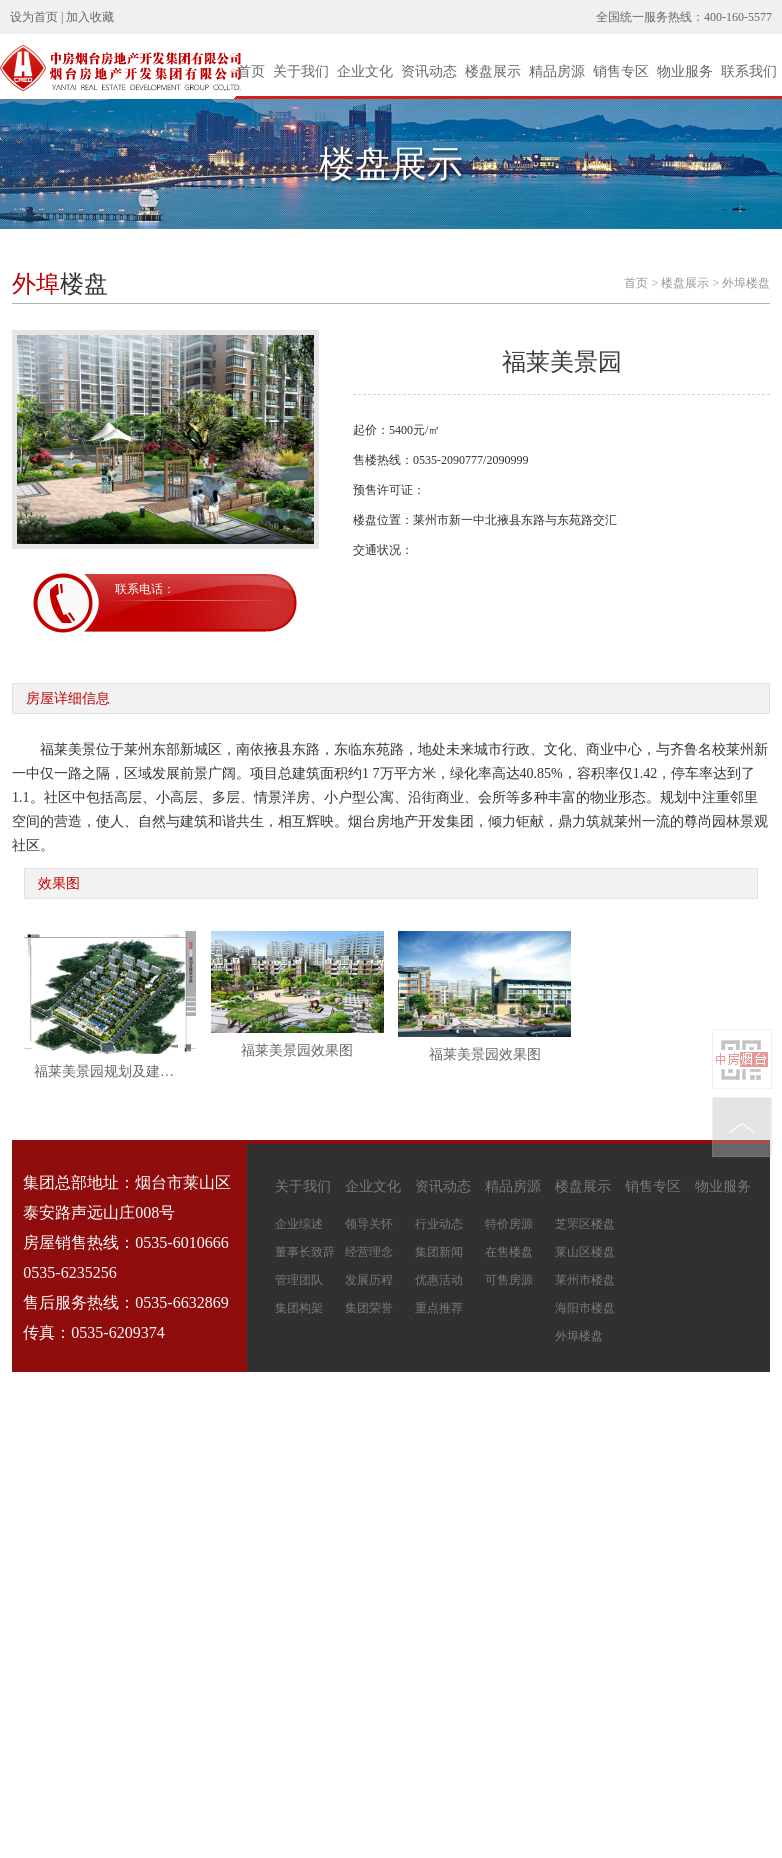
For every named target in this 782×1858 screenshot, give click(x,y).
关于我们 (301, 71)
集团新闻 (439, 1252)
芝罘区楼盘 (585, 1224)
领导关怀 (369, 1224)
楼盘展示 (493, 71)
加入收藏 (90, 17)
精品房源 (557, 71)
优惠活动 (439, 1280)
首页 (251, 71)
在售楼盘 (509, 1252)
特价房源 (509, 1224)
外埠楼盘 (746, 283)
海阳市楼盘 (585, 1308)
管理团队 (299, 1280)
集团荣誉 (369, 1308)
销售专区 (621, 71)
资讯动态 (429, 71)
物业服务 (685, 71)
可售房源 (509, 1280)
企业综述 (299, 1224)
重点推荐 (439, 1308)
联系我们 (749, 71)
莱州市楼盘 (585, 1280)
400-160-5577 (738, 17)
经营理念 (369, 1252)
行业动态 (439, 1224)
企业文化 (365, 71)
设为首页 (34, 17)
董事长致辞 (305, 1252)
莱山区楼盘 (585, 1252)
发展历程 (369, 1280)
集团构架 (299, 1308)
